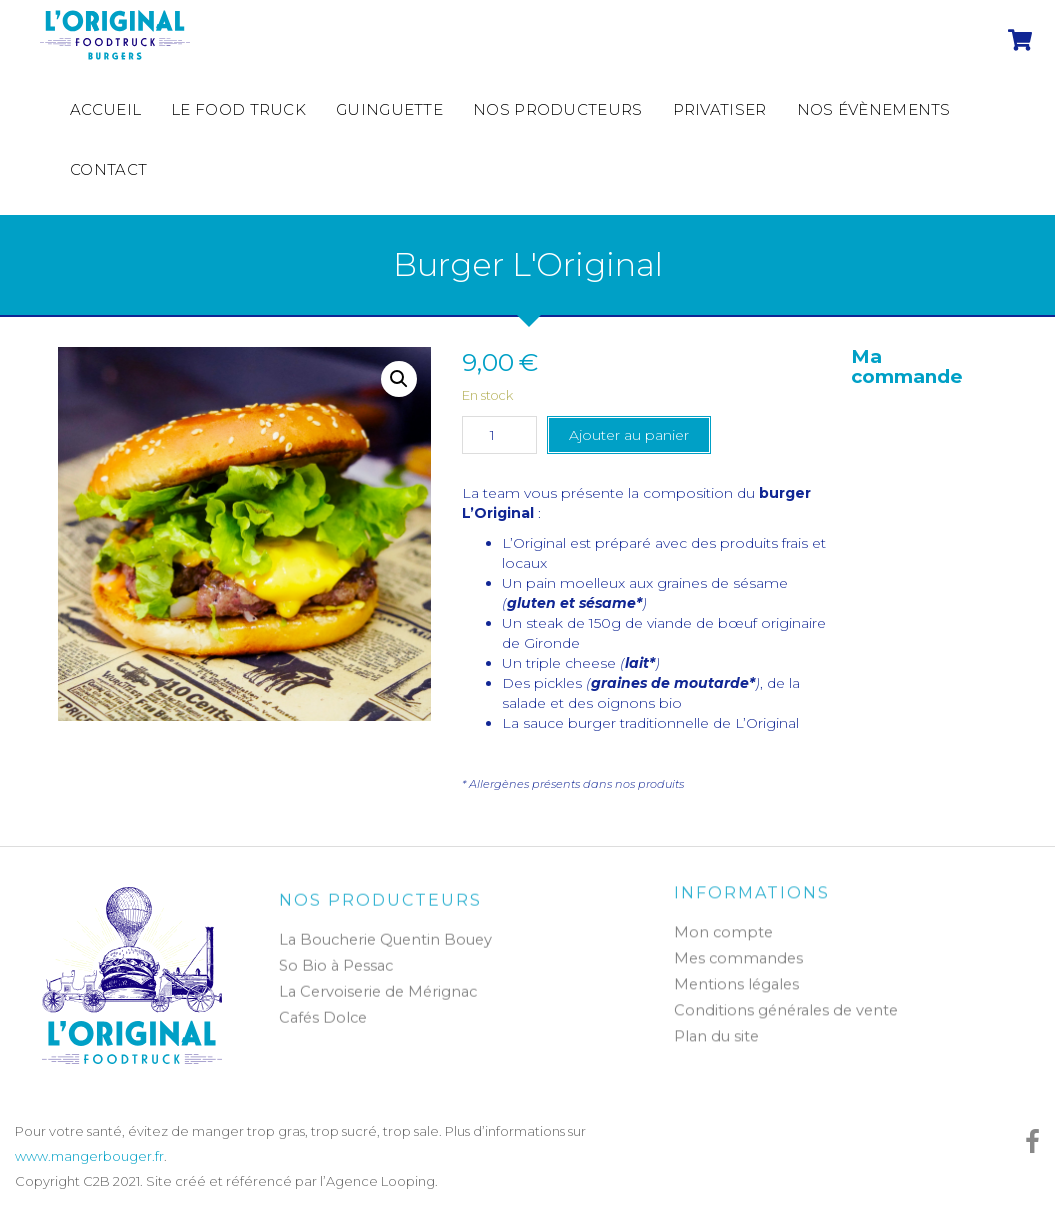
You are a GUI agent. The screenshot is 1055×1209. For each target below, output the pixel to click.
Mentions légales (736, 978)
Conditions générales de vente (786, 1004)
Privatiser (720, 109)
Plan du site (716, 1030)
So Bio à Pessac (336, 973)
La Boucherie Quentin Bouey (385, 947)
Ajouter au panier (629, 435)
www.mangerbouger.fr (89, 1156)
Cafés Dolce (323, 1025)
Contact (108, 169)
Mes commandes (738, 952)
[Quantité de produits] (499, 435)
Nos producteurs (558, 109)
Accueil (105, 109)
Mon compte (723, 926)
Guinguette (389, 109)
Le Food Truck (238, 109)
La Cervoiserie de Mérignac (378, 999)
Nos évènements (874, 109)
